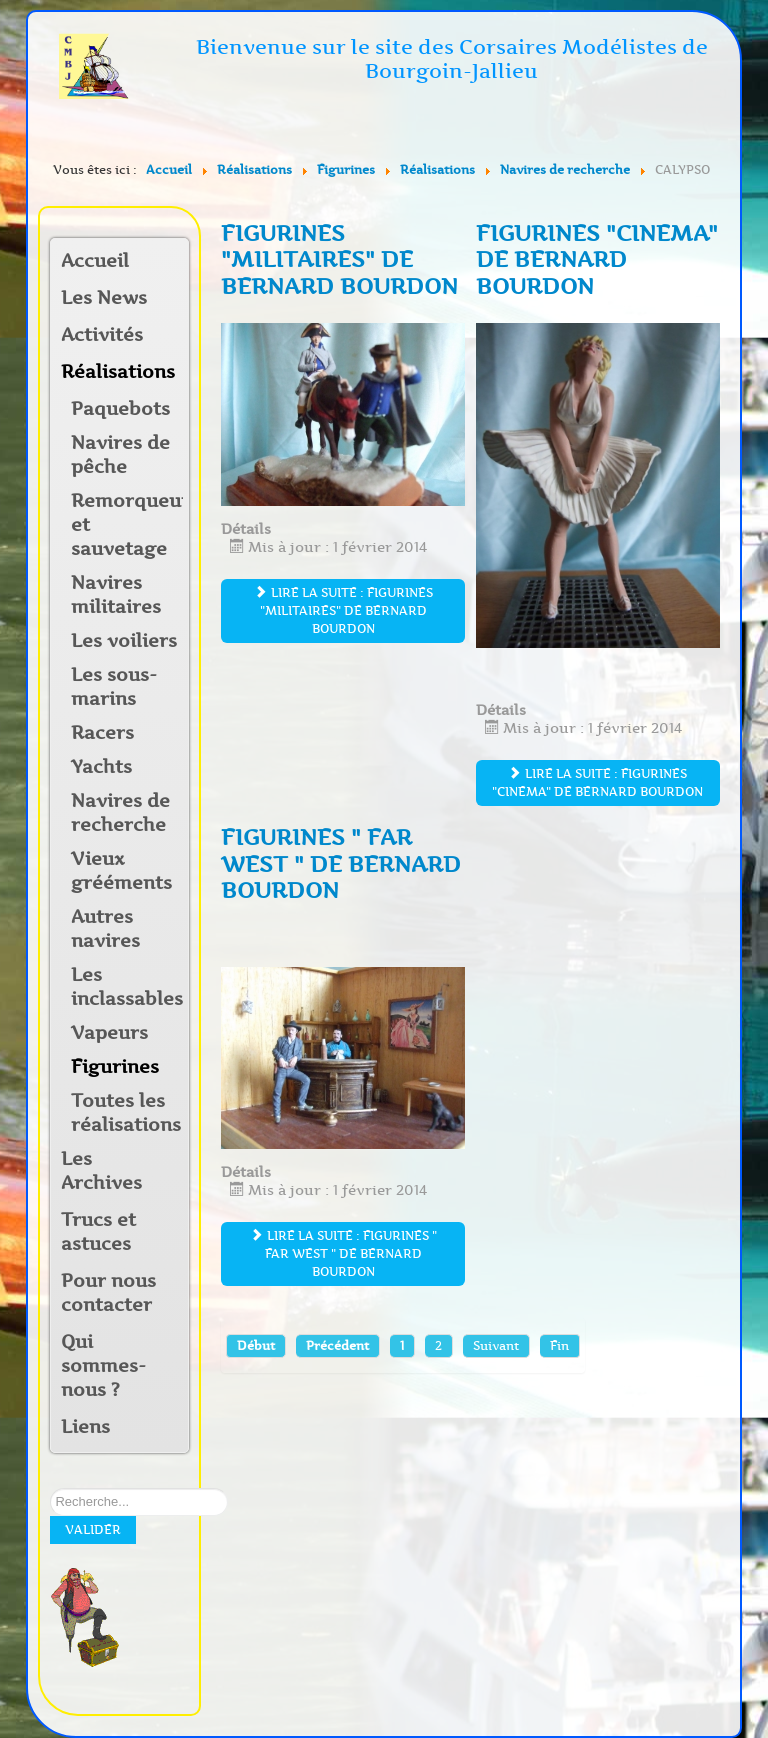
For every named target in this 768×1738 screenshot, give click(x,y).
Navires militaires (116, 595)
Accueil (95, 261)
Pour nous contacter (108, 1293)
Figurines (115, 1067)
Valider (93, 1529)
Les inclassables (127, 987)
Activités (102, 335)
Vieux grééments (121, 871)
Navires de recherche (120, 813)
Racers (102, 733)
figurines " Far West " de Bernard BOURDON (341, 864)
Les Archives (101, 1171)
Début (256, 1345)
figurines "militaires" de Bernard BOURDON (339, 260)
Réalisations (112, 372)
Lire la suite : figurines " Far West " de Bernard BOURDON (343, 1253)
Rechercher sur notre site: (50, 1488)
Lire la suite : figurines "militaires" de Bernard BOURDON (343, 610)
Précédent (337, 1345)
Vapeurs (109, 1033)
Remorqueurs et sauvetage (127, 525)
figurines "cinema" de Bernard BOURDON (597, 260)
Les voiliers (124, 641)
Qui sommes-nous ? (103, 1366)
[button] (173, 336)
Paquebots (120, 409)
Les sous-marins (114, 687)
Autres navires (105, 929)
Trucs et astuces (98, 1232)
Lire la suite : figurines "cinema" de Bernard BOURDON (597, 782)
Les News (104, 298)
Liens (85, 1427)
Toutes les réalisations (126, 1113)
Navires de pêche (120, 455)
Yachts (101, 767)
